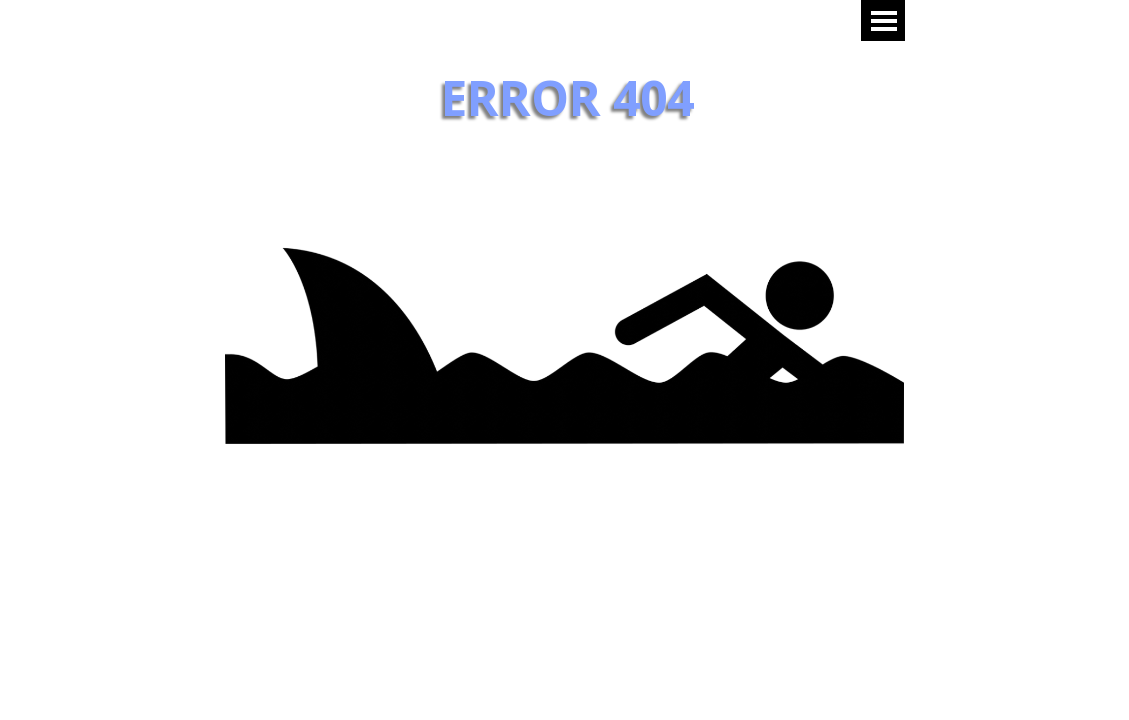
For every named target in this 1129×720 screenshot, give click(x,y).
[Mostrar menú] (884, 20)
